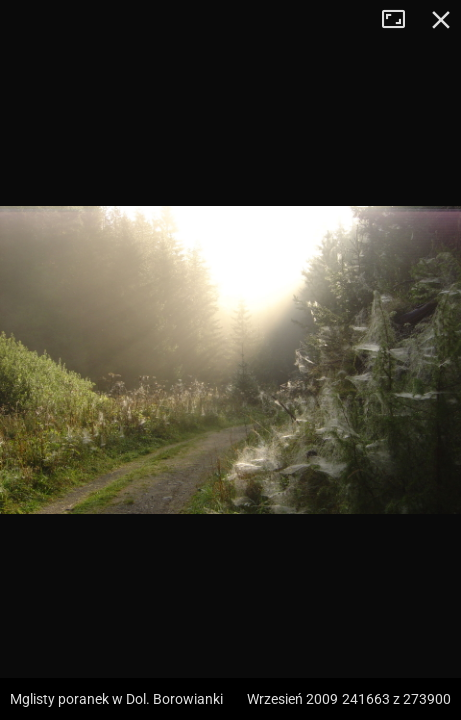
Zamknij (441, 20)
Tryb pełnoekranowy (401, 20)
